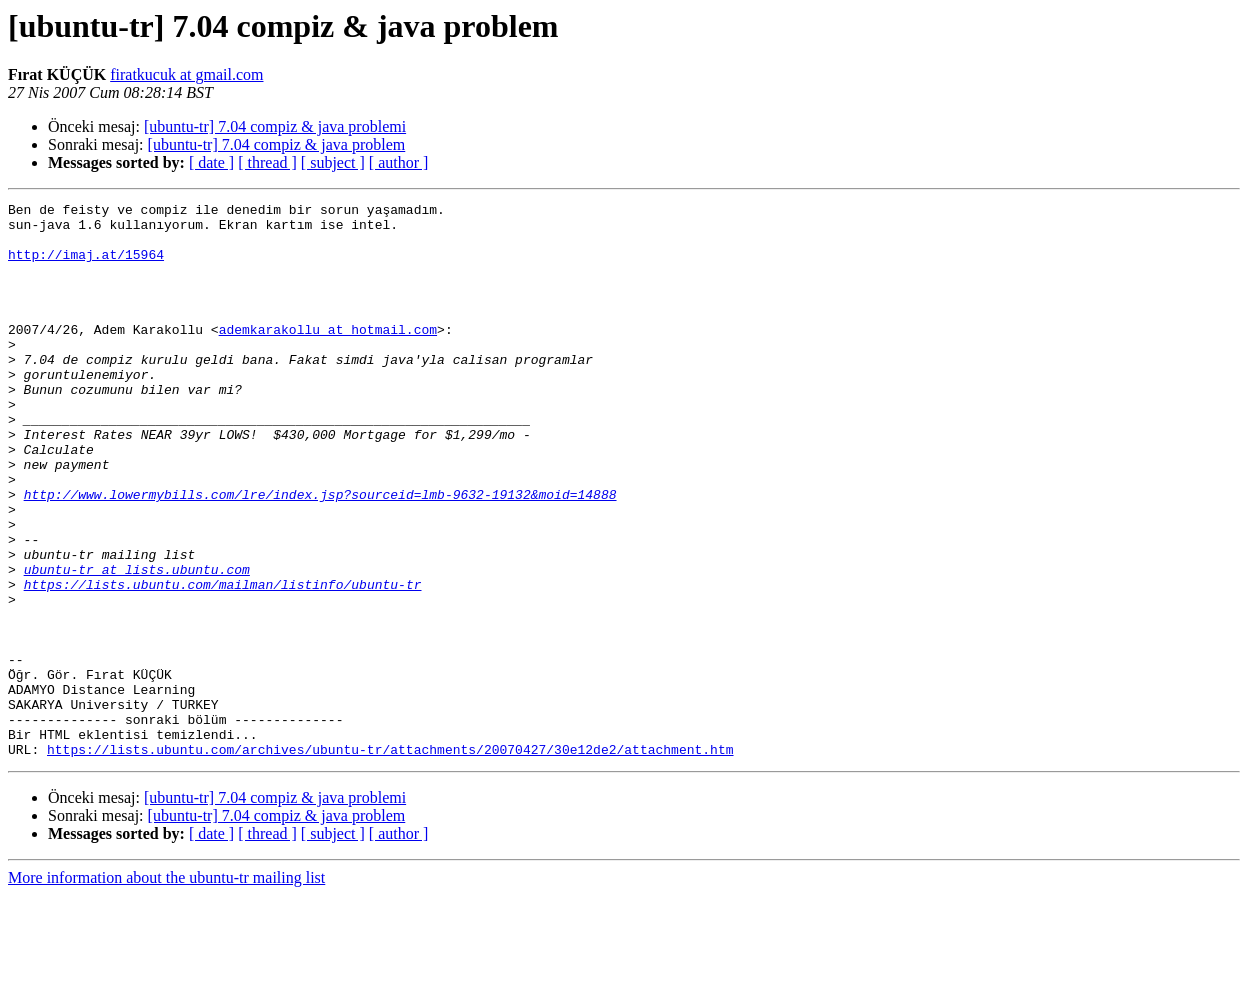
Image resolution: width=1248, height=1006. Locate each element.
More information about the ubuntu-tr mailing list (166, 988)
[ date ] (211, 162)
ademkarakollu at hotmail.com (328, 356)
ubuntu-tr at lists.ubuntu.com (137, 644)
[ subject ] (333, 162)
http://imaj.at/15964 (86, 266)
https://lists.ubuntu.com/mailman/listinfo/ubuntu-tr (223, 662)
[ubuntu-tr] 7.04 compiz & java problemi (275, 126)
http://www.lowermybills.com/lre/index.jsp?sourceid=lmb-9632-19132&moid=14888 (320, 554)
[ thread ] (267, 162)
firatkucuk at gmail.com (186, 74)
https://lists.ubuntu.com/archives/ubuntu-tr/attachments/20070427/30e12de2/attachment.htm (390, 860)
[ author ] (399, 162)
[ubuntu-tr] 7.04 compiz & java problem (277, 144)
